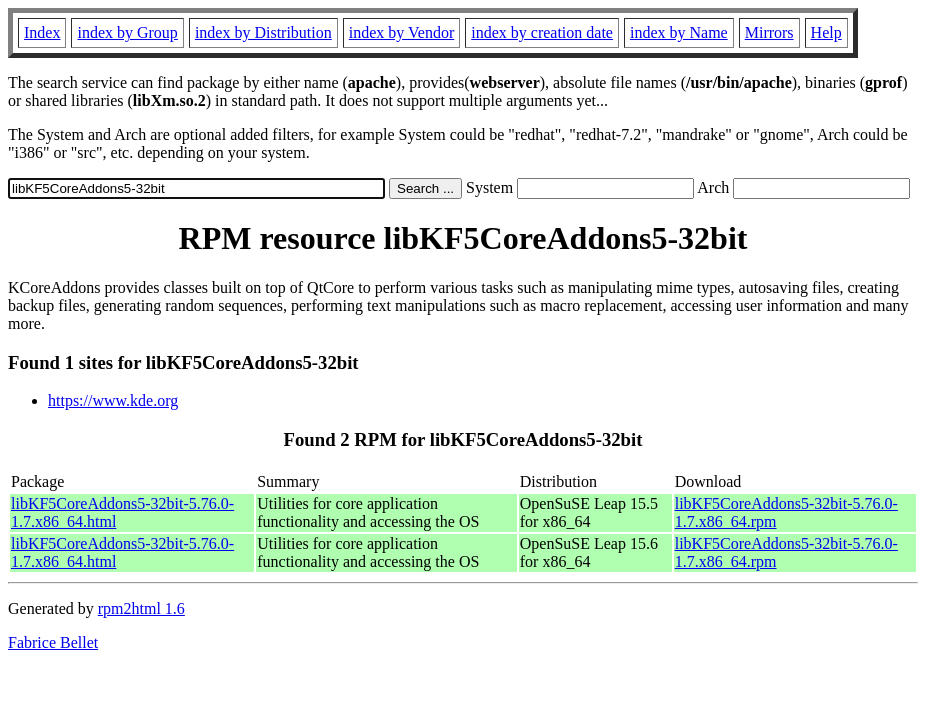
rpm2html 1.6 (141, 608)
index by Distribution (263, 32)
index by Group (127, 32)
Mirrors (769, 32)
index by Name (679, 32)
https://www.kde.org (113, 400)
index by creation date (542, 32)
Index (42, 32)
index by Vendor (401, 32)
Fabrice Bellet (53, 642)
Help (826, 32)
